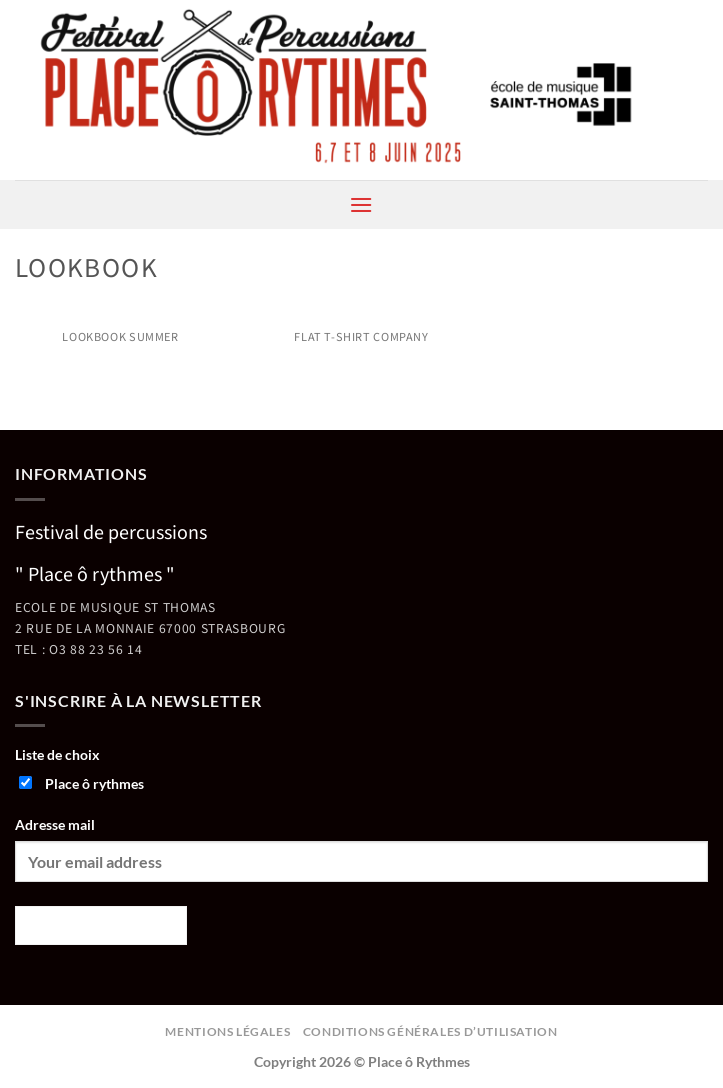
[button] (361, 204)
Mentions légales (227, 1031)
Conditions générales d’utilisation (430, 1031)
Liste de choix (57, 754)
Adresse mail (55, 824)
